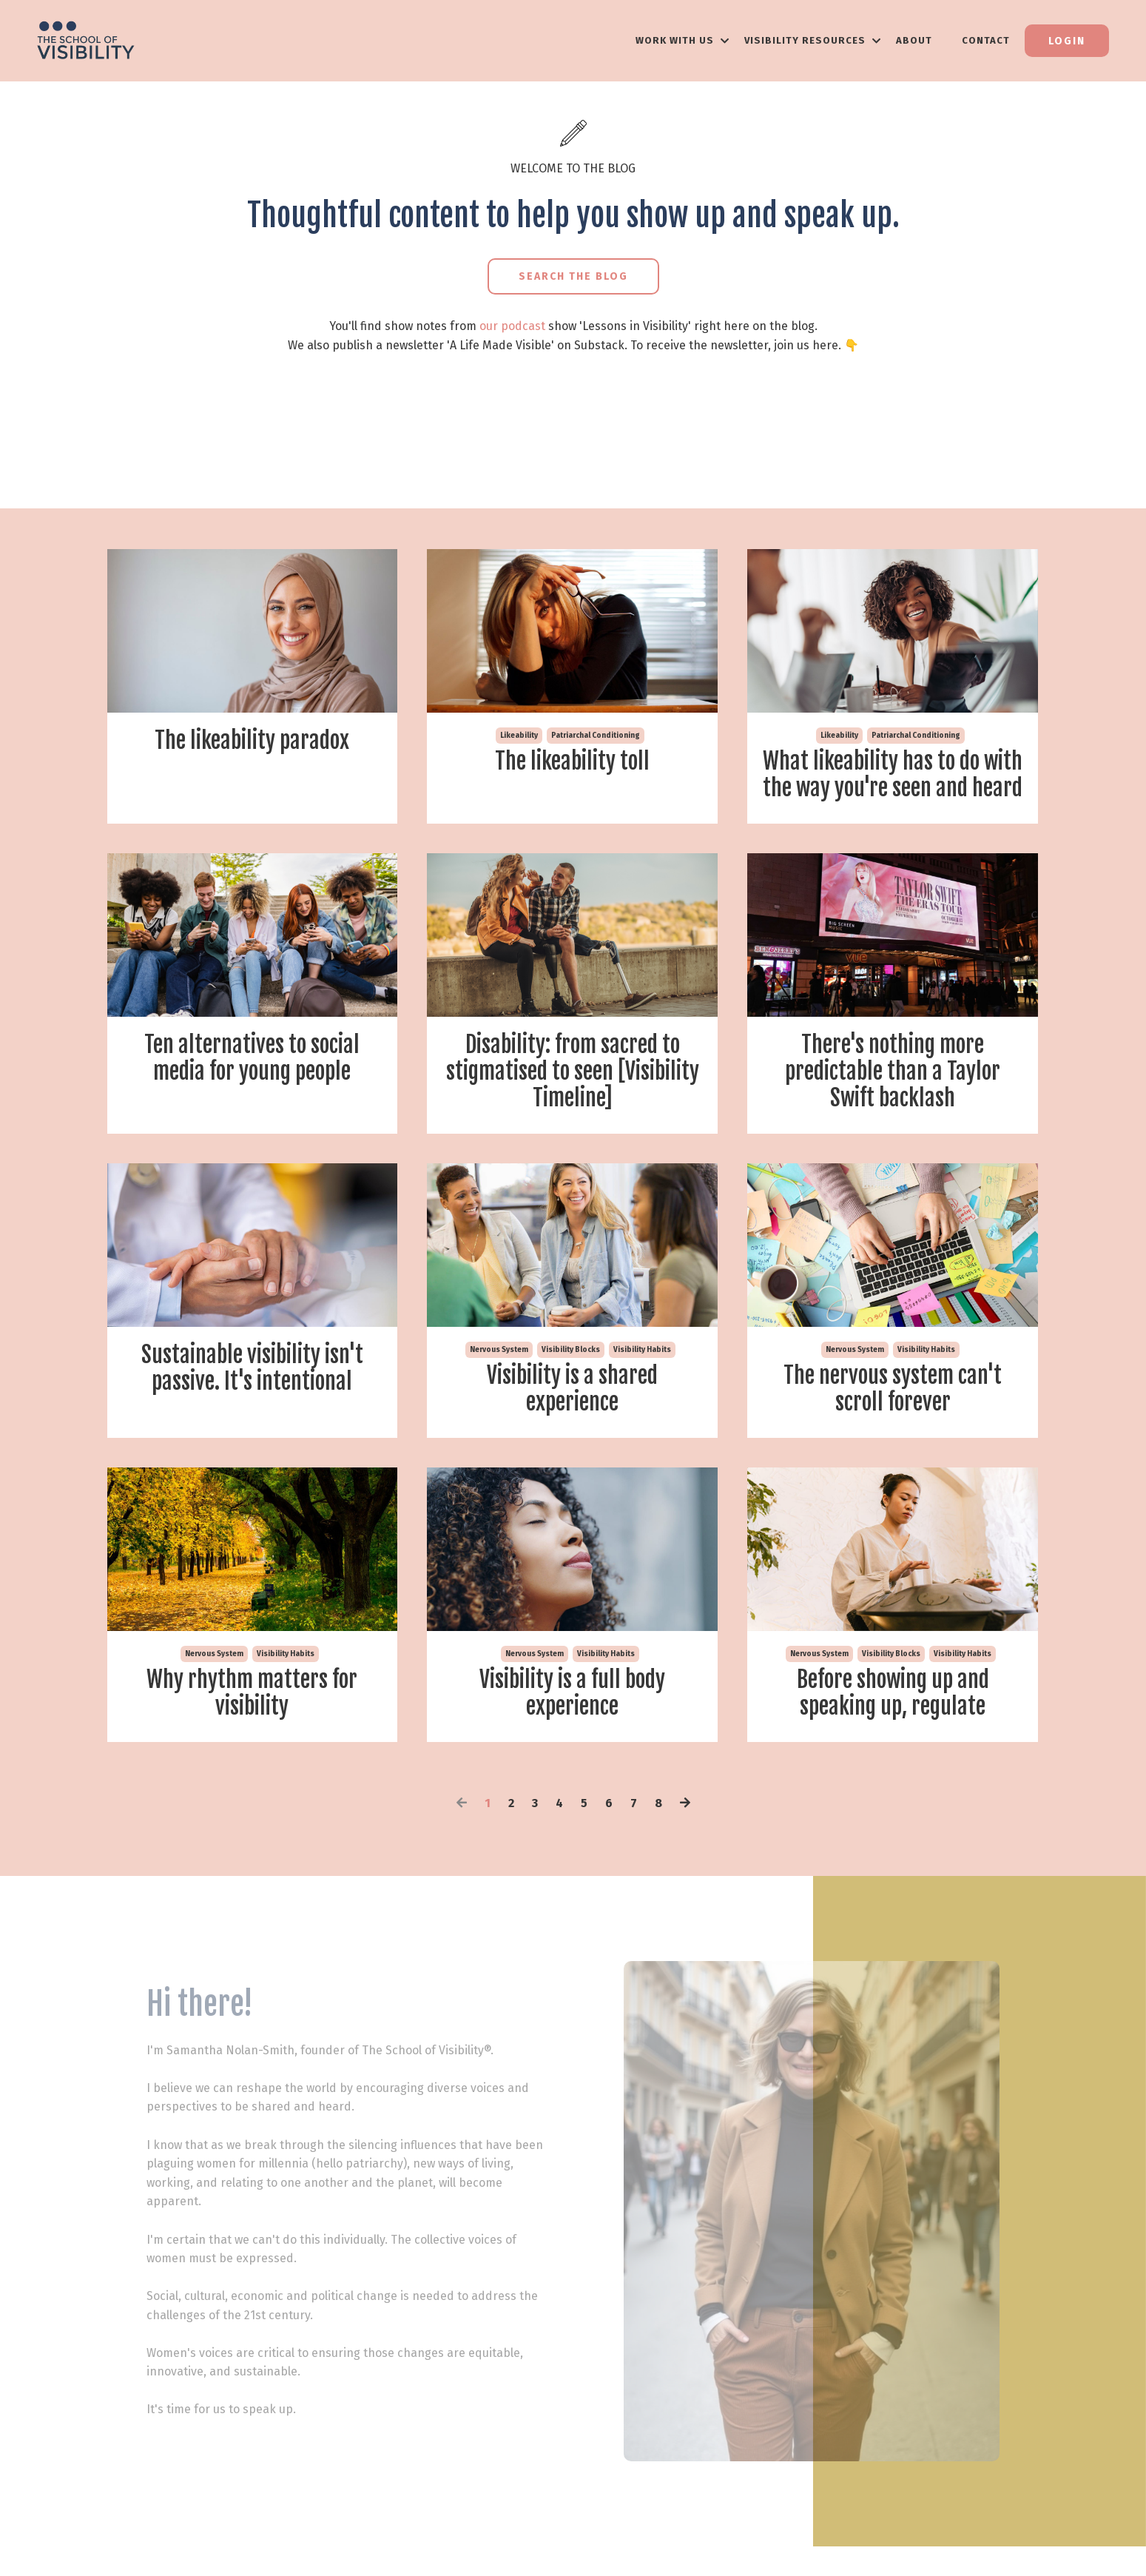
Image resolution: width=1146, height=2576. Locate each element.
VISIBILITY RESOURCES (812, 40)
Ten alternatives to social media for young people (252, 1058)
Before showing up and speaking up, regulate (893, 1693)
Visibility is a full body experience (572, 1693)
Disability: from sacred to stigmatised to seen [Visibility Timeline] (572, 1072)
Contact (986, 40)
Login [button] (1066, 41)
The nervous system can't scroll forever (892, 1389)
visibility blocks (571, 1349)
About (914, 40)
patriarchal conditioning (595, 735)
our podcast (512, 326)
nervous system (499, 1349)
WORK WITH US (682, 40)
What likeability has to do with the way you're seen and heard (892, 774)
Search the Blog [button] (573, 276)
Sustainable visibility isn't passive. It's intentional (252, 1368)
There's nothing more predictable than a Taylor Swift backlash (892, 1072)
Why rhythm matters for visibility (251, 1693)
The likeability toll (572, 761)
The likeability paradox (252, 740)
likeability (519, 735)
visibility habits (642, 1349)
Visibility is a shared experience (572, 1389)
